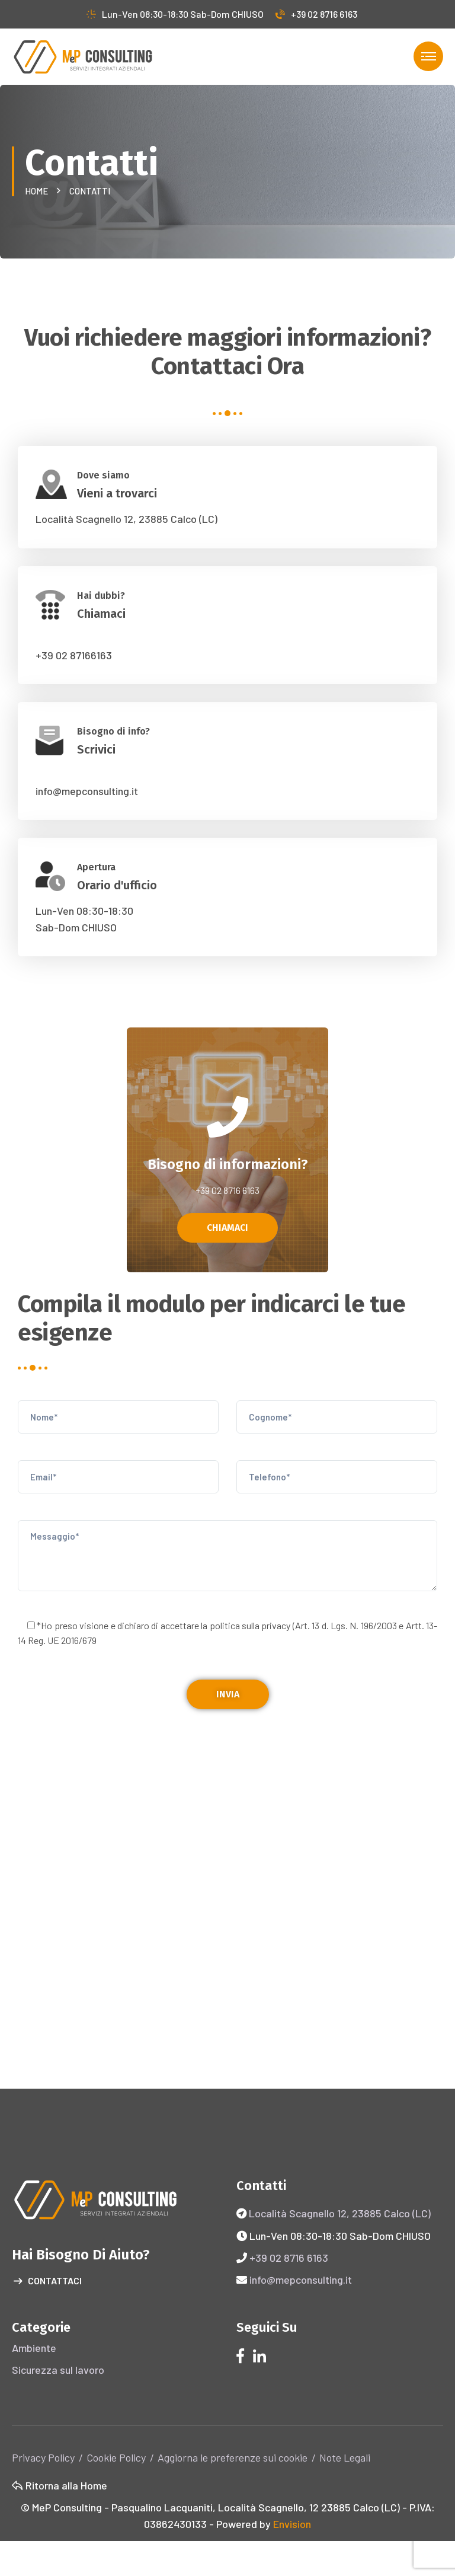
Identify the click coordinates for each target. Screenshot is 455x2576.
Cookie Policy (116, 2457)
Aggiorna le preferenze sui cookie (232, 2457)
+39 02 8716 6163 (316, 14)
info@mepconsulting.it (87, 790)
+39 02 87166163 (74, 655)
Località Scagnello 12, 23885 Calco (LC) (126, 518)
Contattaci (48, 2281)
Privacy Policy (43, 2457)
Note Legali (344, 2457)
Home (38, 191)
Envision (292, 2523)
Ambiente (34, 2347)
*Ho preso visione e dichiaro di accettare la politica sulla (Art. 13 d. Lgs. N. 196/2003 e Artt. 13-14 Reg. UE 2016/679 (227, 1633)
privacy (275, 1625)
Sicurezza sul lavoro (58, 2369)
